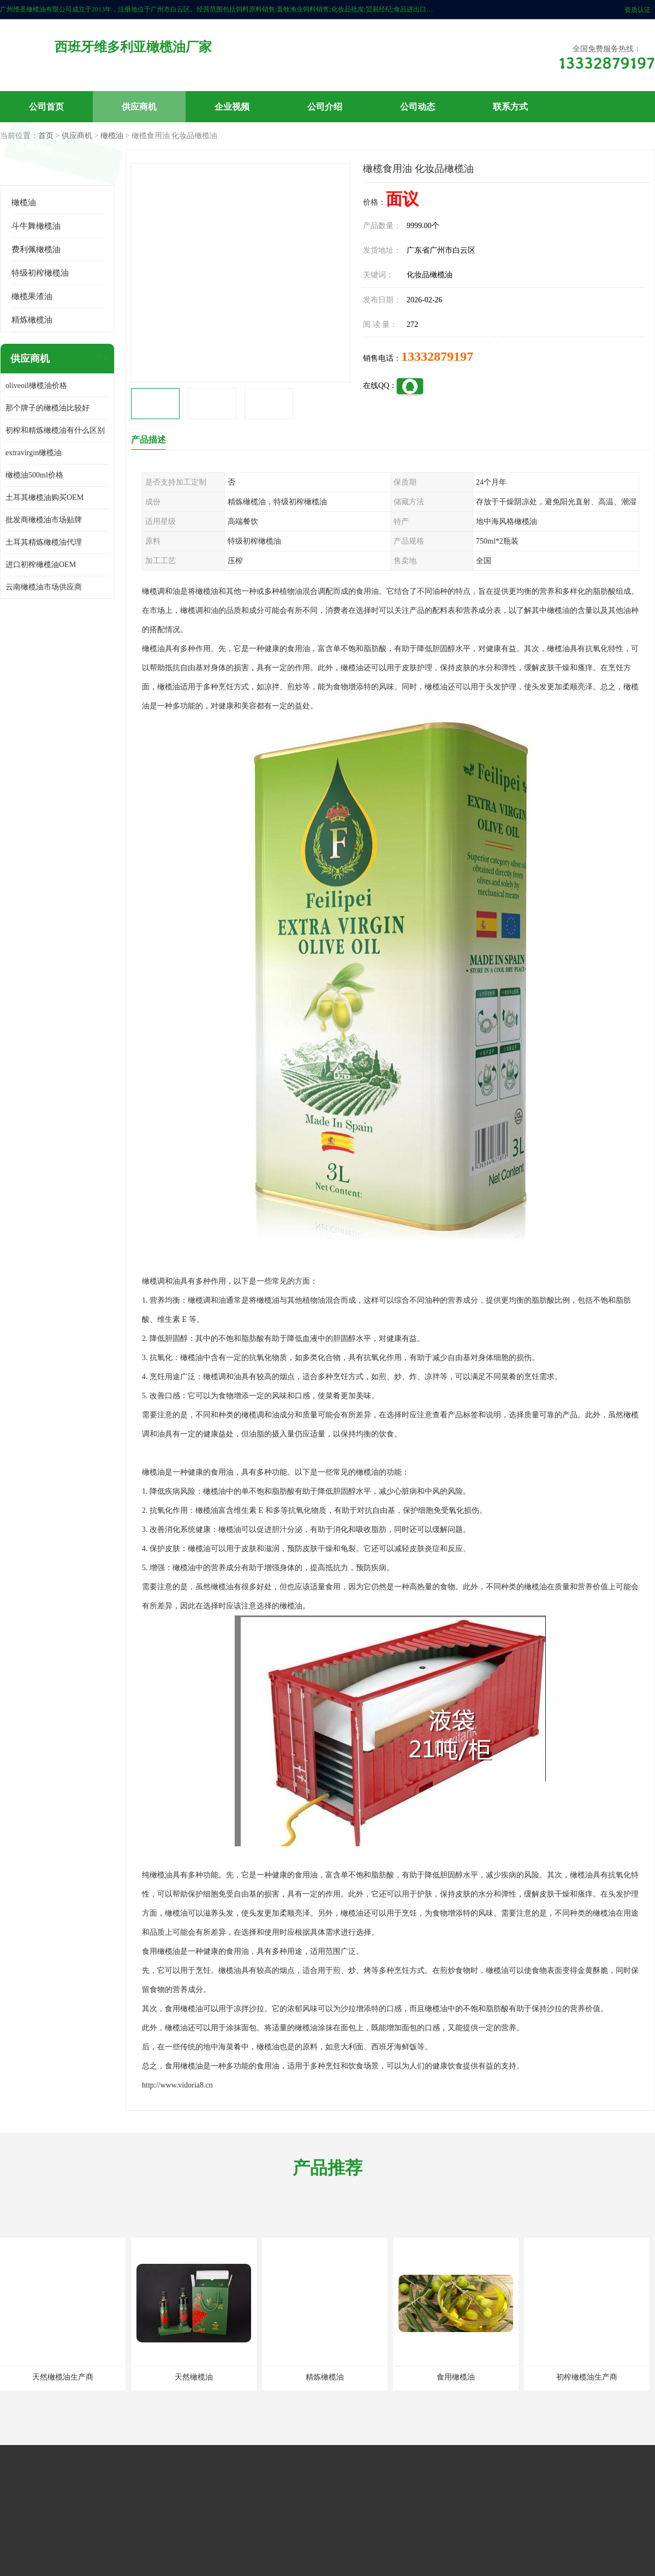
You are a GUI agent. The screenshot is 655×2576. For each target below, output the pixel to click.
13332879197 (437, 356)
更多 (101, 359)
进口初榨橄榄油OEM (40, 564)
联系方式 (510, 106)
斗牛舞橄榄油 (36, 226)
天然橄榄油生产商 (62, 2377)
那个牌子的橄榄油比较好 (47, 408)
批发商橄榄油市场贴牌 (43, 520)
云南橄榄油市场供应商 (43, 587)
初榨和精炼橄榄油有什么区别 (55, 430)
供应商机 (139, 106)
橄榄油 (111, 136)
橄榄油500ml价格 (34, 475)
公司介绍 (324, 106)
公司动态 (417, 106)
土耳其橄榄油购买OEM (44, 497)
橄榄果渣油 (31, 296)
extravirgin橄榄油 (33, 453)
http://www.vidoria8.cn (177, 2085)
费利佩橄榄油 (36, 249)
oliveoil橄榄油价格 (36, 385)
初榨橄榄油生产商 (586, 2377)
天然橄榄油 (194, 2377)
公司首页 (46, 106)
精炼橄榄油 (31, 319)
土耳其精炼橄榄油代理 (43, 542)
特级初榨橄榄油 (40, 273)
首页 (45, 136)
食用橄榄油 (456, 2377)
